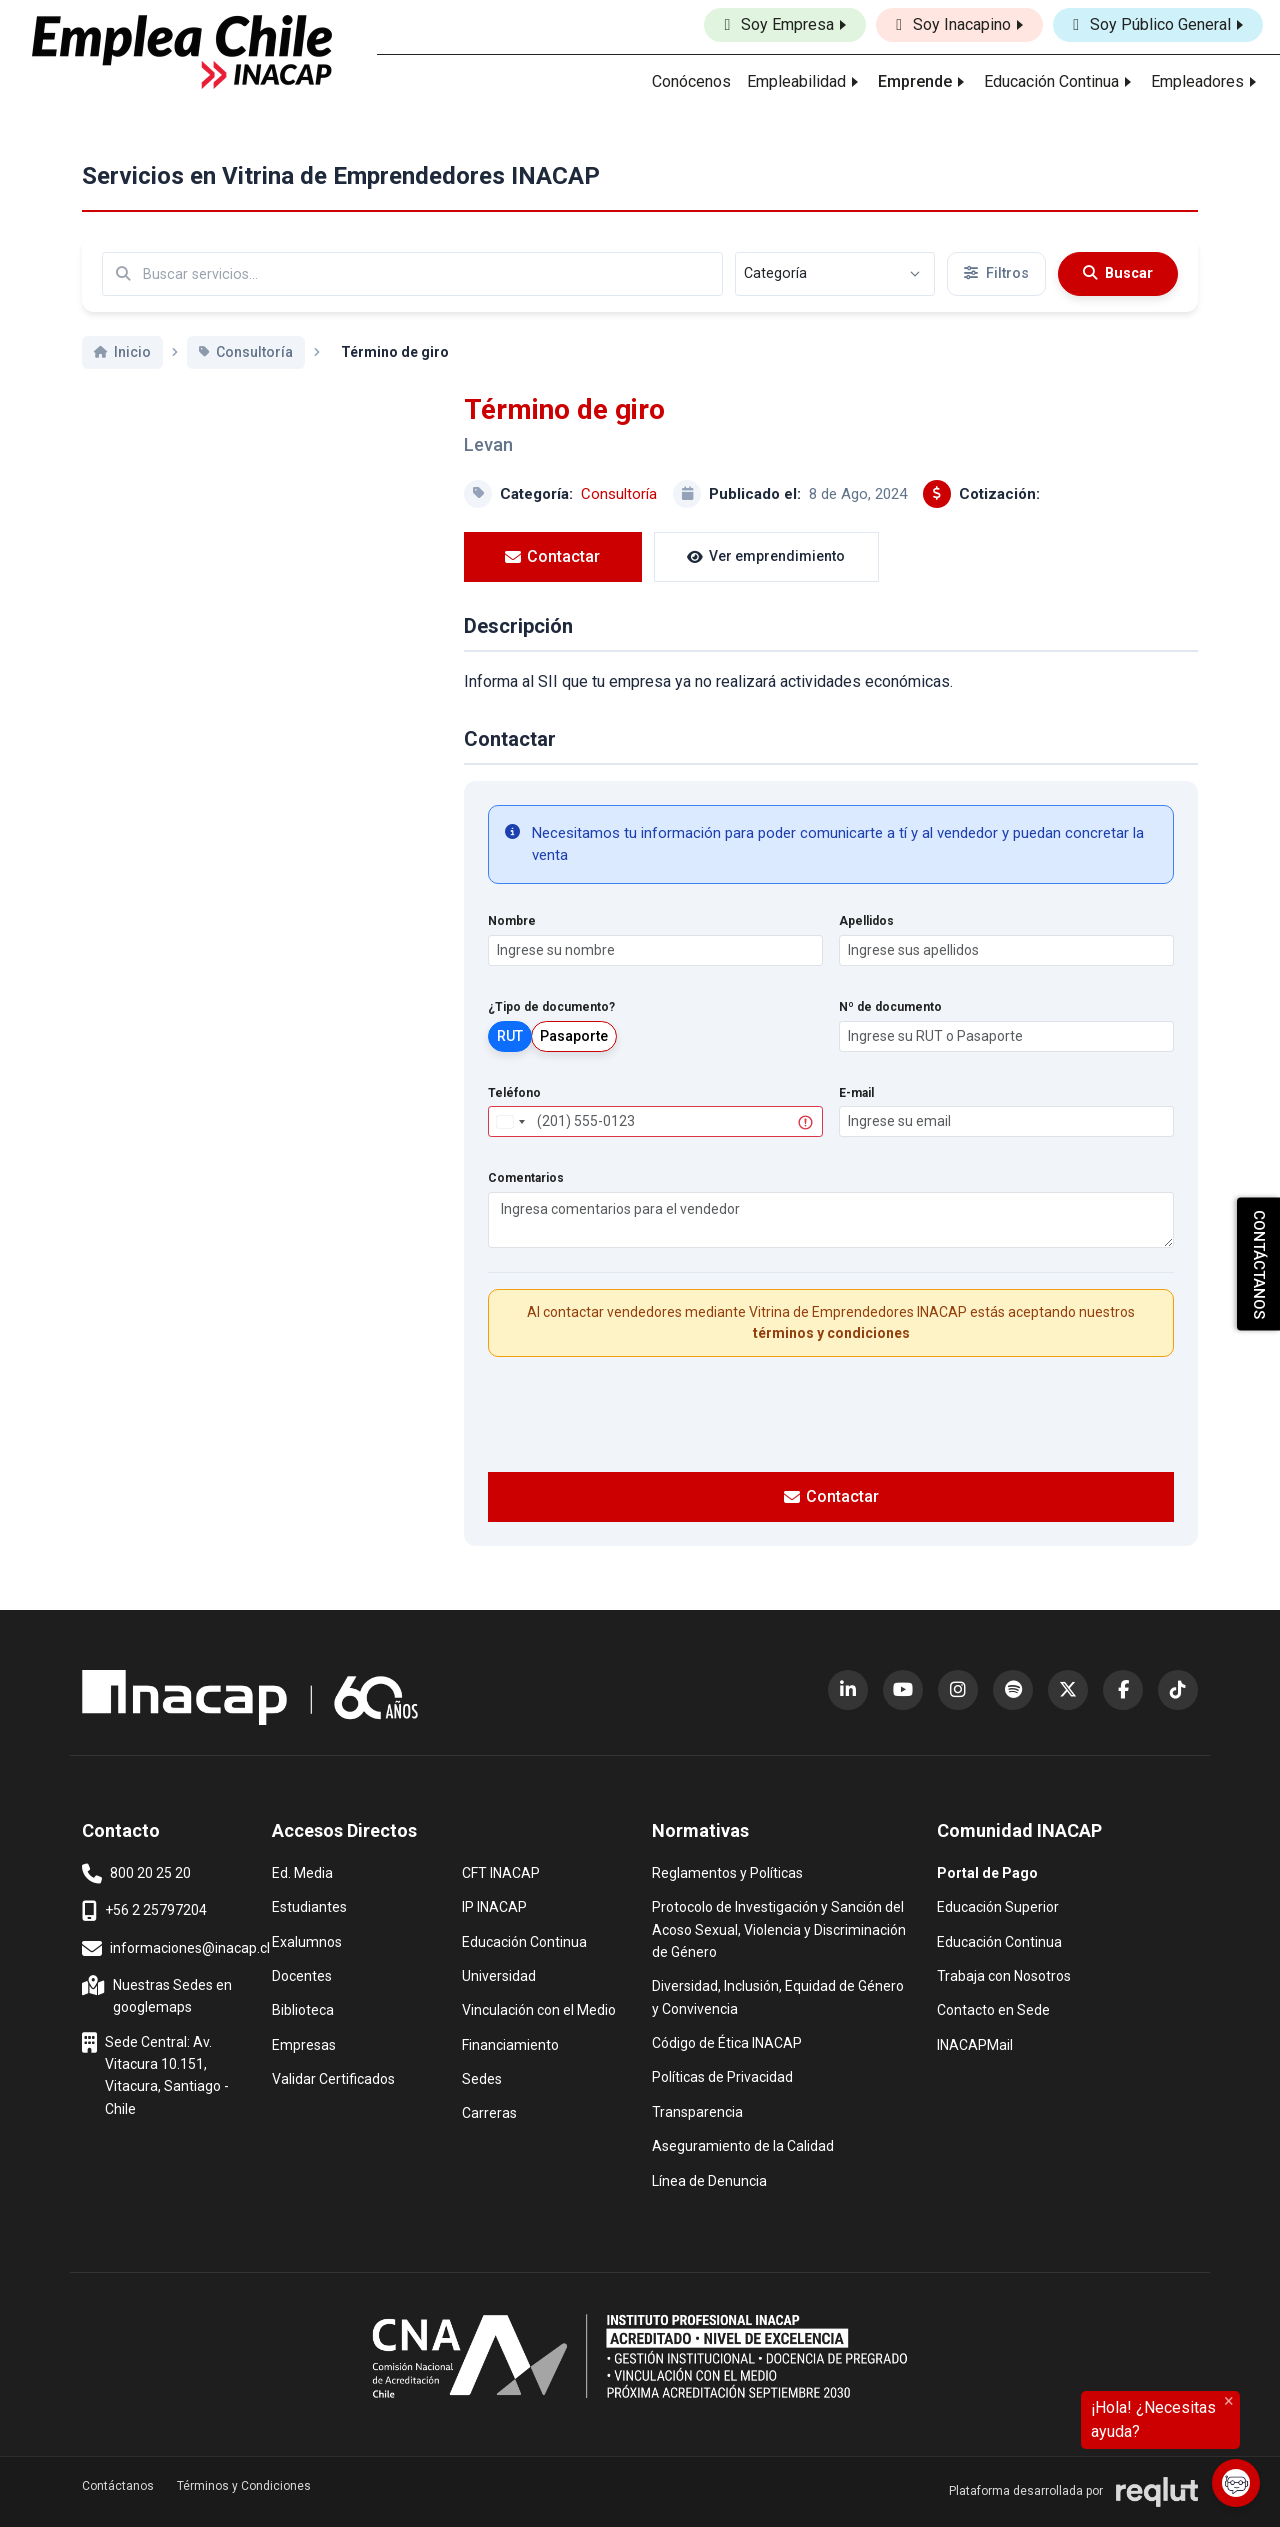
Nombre (512, 921)
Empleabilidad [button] (796, 81)
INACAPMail (975, 2043)
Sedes (482, 2077)
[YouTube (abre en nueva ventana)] (903, 1690)
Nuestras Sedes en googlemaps (159, 1994)
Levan (488, 444)
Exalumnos (307, 1942)
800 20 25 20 (136, 1874)
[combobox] (510, 1121)
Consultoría (619, 494)
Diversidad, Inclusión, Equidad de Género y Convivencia (778, 1995)
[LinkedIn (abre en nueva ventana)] (848, 1690)
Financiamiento (510, 2043)
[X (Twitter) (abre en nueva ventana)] (1068, 1690)
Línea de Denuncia (709, 2179)
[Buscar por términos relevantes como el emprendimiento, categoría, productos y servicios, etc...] (412, 274)
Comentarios (526, 1178)
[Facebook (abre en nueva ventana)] (1123, 1690)
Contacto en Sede (993, 2008)
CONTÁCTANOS (1259, 1263)
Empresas (304, 2045)
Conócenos (691, 81)
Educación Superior (998, 1905)
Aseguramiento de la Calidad (743, 2144)
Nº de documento (890, 1007)
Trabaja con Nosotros (1004, 1974)
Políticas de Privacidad (722, 2075)
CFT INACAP (501, 1871)
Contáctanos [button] (118, 2486)
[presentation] (831, 1412)
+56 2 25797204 (144, 1911)
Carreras (489, 2111)
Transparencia (697, 2110)
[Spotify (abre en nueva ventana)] (1013, 1690)
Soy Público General (1152, 25)
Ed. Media (302, 1871)
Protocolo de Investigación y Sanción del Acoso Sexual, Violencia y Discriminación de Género (779, 1928)
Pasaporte (574, 1036)
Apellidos (866, 921)
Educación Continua (524, 1940)
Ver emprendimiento (717, 556)
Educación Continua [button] (1051, 81)
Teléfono (514, 1093)
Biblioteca (303, 2008)
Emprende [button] (915, 81)
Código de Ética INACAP (727, 2041)
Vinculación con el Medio (539, 2008)
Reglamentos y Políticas (727, 1871)
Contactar (536, 556)
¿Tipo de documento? (551, 1007)
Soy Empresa (779, 25)
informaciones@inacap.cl (176, 1949)
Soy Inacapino (953, 25)
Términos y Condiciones (244, 2486)
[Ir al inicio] (182, 52)
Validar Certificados (333, 2077)
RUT (510, 1036)
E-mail (856, 1093)
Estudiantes (309, 1905)
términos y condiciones (831, 1333)
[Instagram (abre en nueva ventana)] (958, 1690)
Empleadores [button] (1197, 81)
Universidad (499, 1974)
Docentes (302, 1974)
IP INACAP (494, 1905)
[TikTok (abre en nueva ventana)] (1178, 1690)
